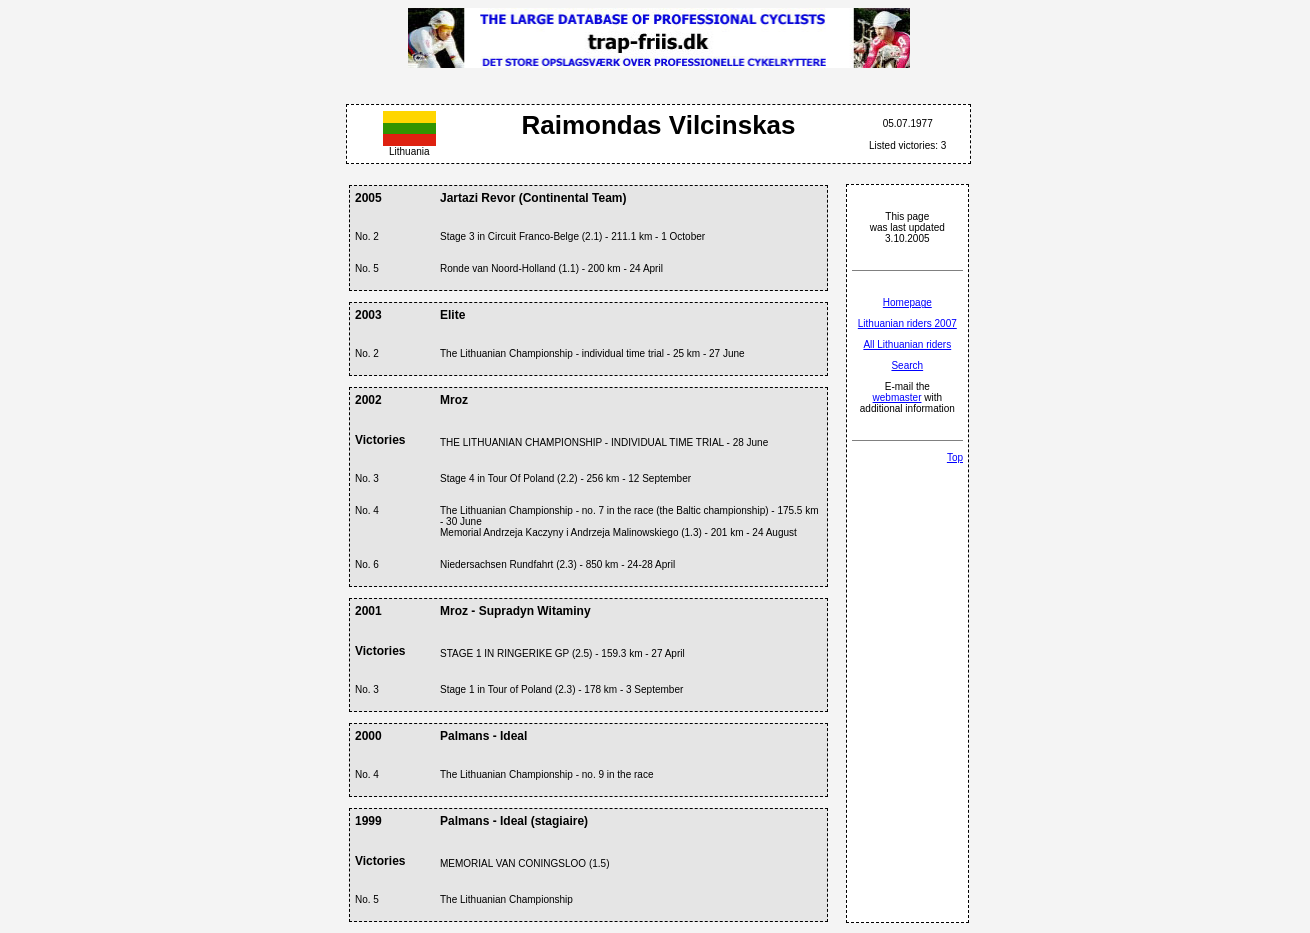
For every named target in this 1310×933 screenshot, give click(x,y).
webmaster (897, 397)
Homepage (907, 302)
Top (955, 457)
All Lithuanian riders (907, 344)
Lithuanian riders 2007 (907, 323)
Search (907, 365)
